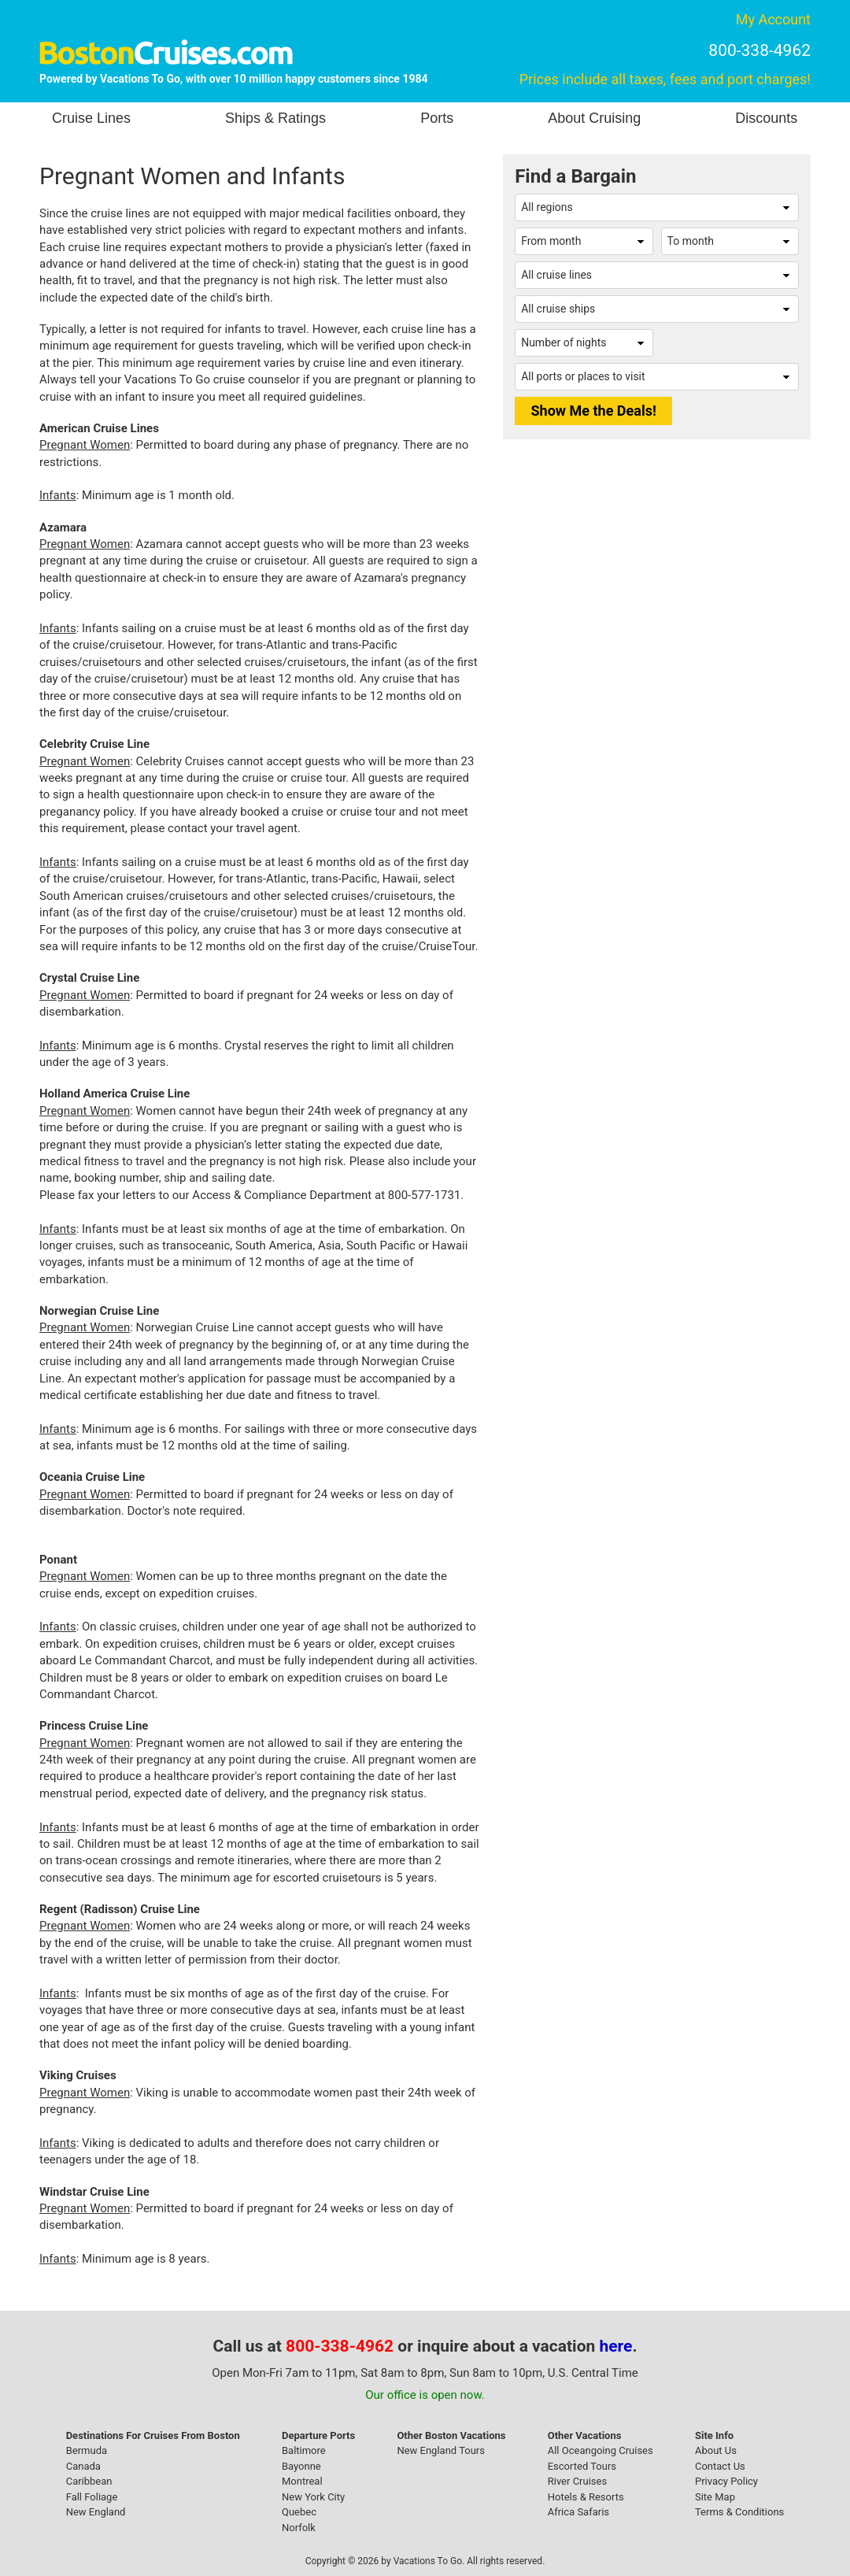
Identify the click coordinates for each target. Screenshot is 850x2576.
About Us (716, 2450)
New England (96, 2512)
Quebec (299, 2512)
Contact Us (720, 2466)
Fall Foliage (92, 2497)
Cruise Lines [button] (91, 118)
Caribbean (89, 2481)
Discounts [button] (766, 118)
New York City (313, 2497)
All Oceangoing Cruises (600, 2450)
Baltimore (304, 2450)
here (616, 2346)
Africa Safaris (578, 2512)
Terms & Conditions (739, 2512)
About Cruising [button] (594, 118)
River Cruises (577, 2481)
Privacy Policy (726, 2481)
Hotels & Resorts (586, 2497)
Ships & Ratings (275, 118)
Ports (436, 118)
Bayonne (301, 2466)
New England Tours (441, 2450)
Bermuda (86, 2450)
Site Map (715, 2497)
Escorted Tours (582, 2466)
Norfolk (299, 2527)
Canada (83, 2466)
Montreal (302, 2481)
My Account (773, 19)
